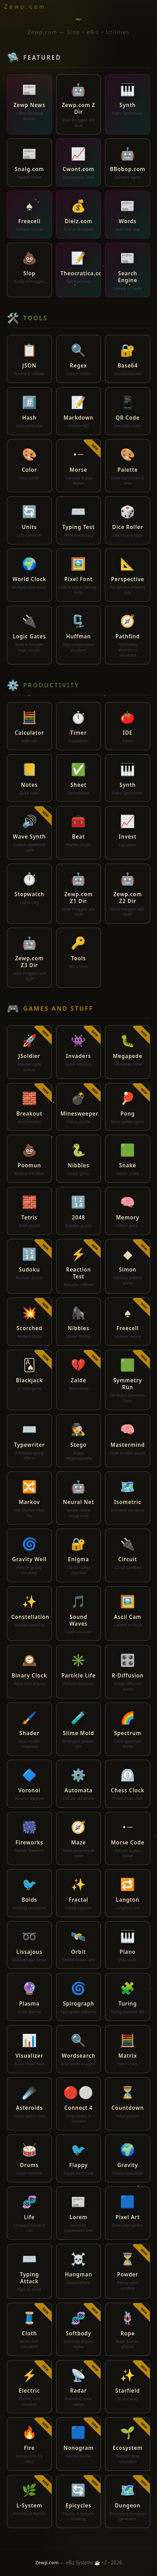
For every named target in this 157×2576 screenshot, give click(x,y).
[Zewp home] (26, 7)
